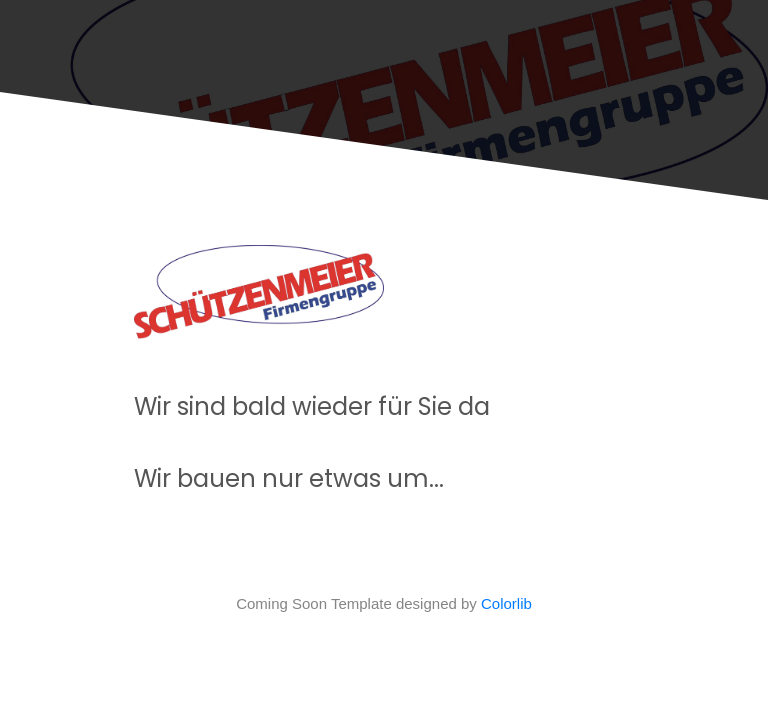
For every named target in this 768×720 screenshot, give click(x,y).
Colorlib (506, 603)
